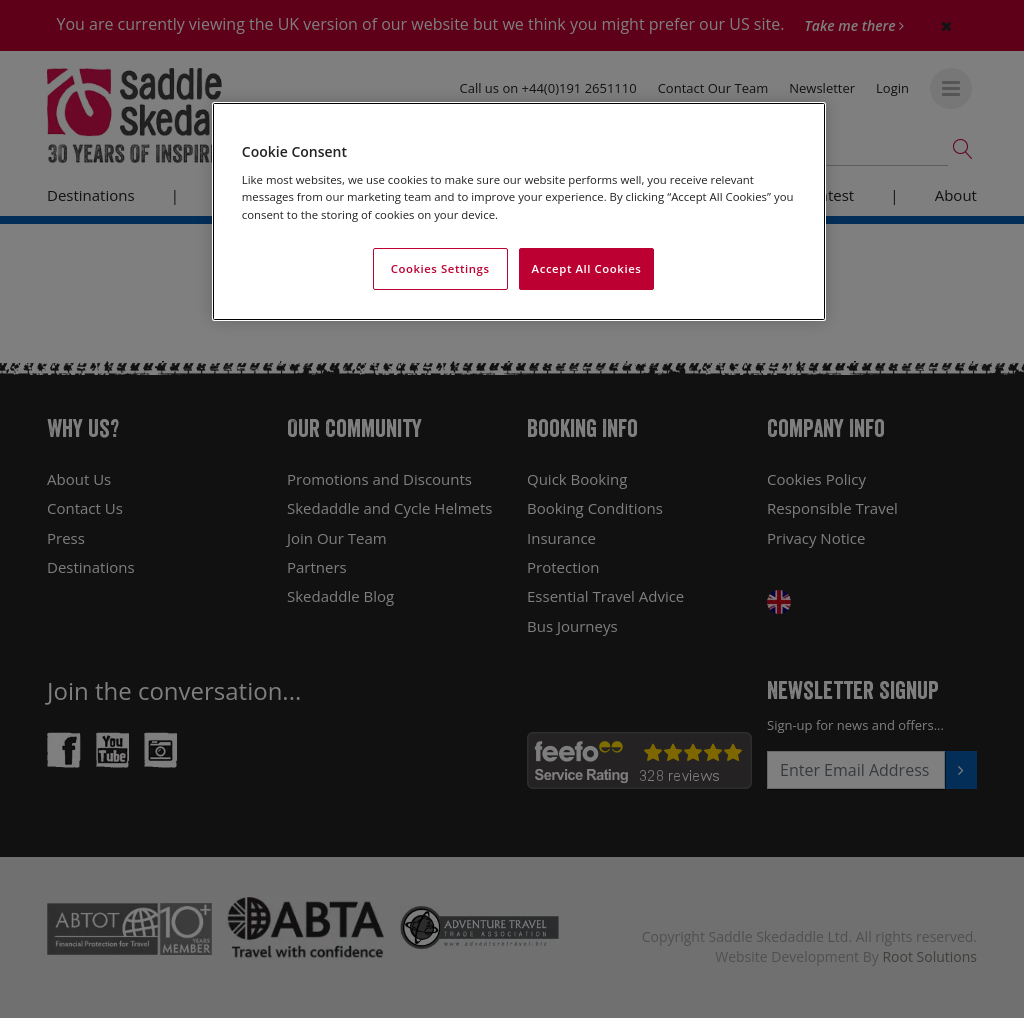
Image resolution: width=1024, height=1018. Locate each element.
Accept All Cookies (587, 268)
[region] (519, 211)
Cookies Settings (440, 268)
